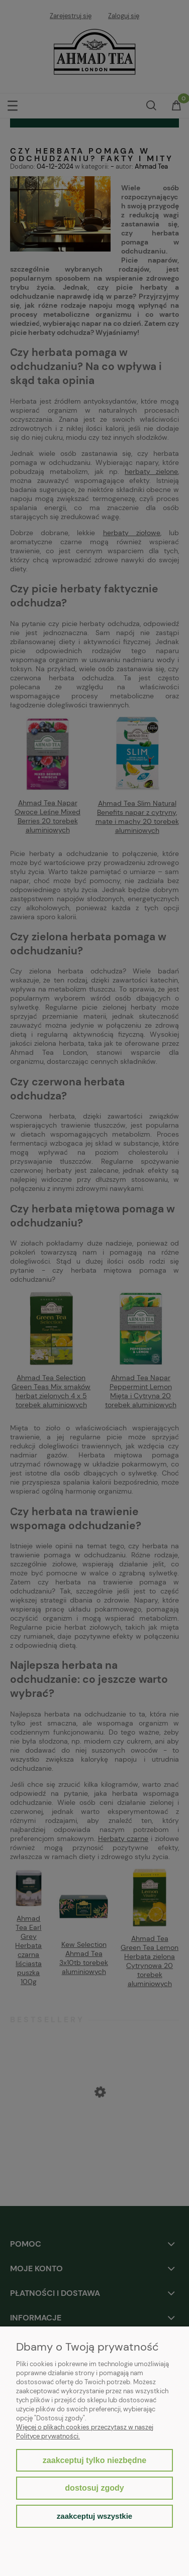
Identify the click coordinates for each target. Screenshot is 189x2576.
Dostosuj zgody (94, 2488)
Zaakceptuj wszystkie (94, 2516)
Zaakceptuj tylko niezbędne (94, 2460)
